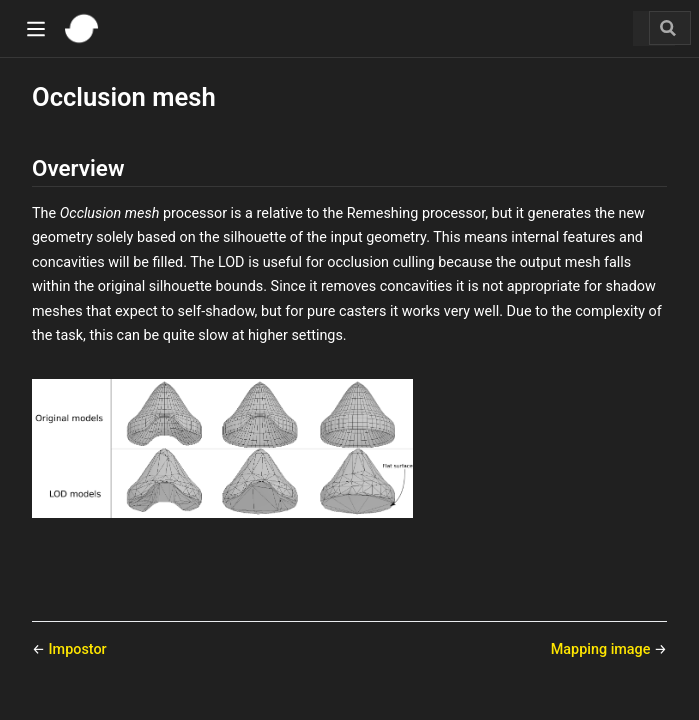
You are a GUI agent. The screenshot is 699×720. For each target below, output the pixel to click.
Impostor (78, 649)
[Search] (670, 28)
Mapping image (602, 649)
